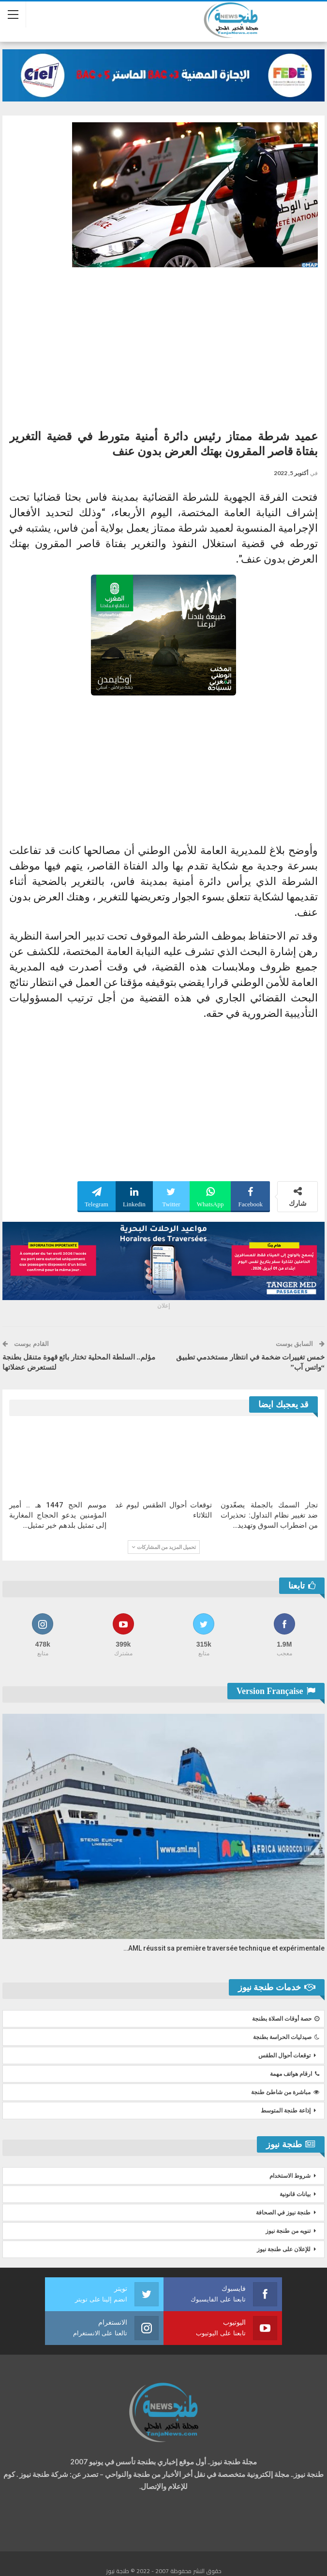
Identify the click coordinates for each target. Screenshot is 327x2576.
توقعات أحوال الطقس (284, 2055)
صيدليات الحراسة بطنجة (286, 2037)
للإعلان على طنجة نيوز (284, 2249)
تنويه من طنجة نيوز (288, 2231)
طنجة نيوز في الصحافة (283, 2212)
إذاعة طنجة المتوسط (286, 2110)
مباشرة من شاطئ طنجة (285, 2092)
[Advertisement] (163, 344)
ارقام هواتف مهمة (294, 2073)
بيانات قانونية (295, 2194)
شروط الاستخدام (290, 2175)
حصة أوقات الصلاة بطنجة (285, 2018)
